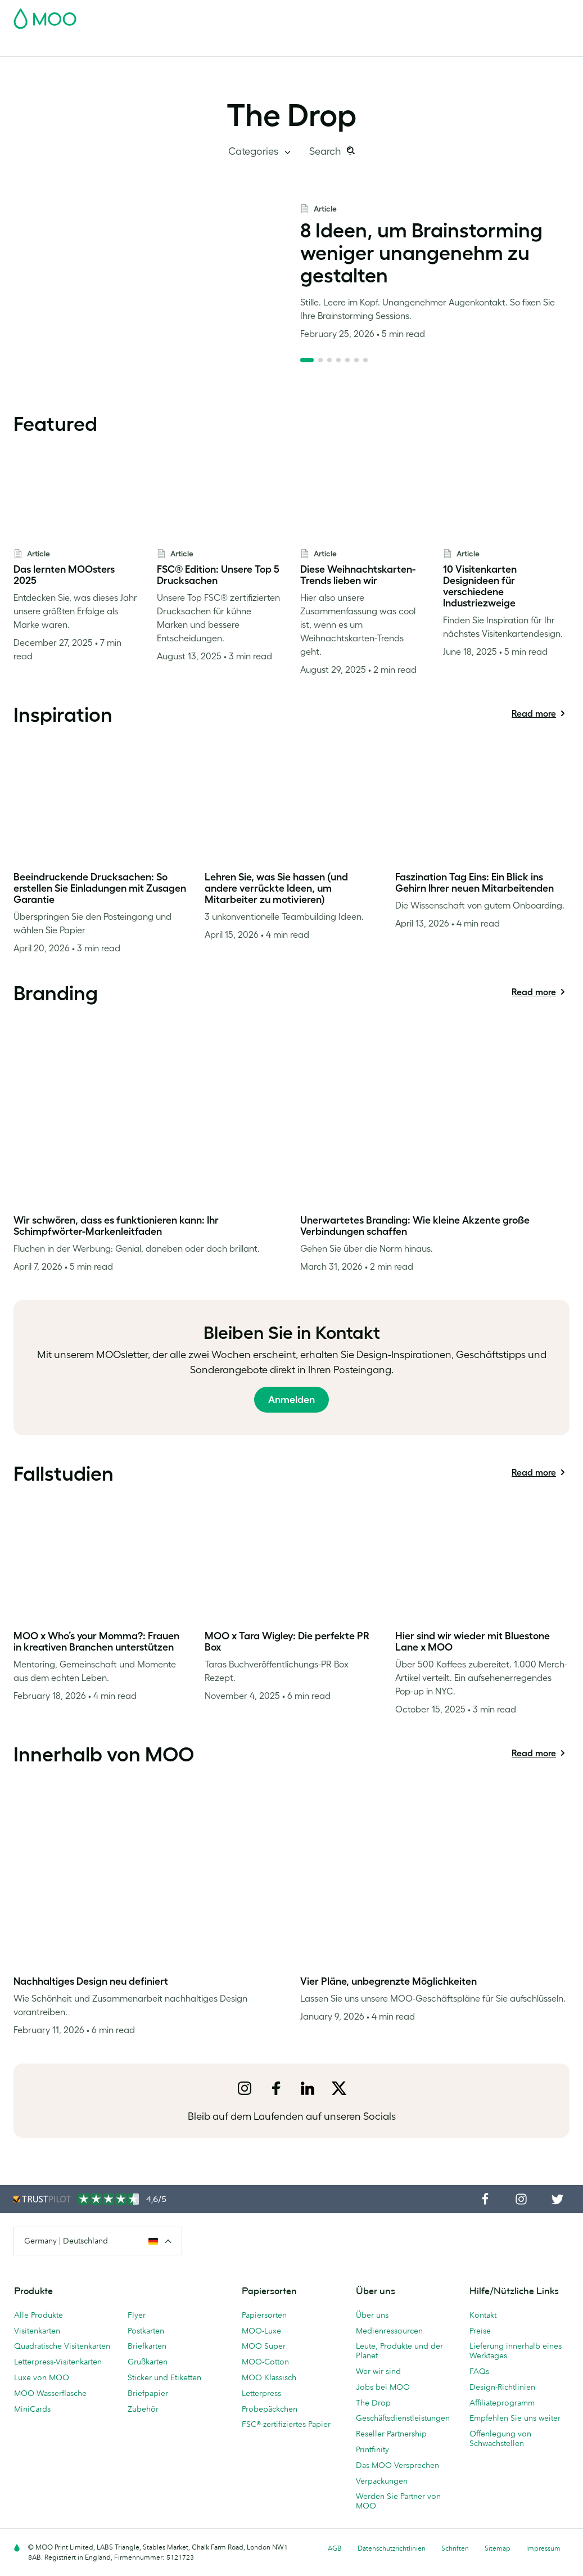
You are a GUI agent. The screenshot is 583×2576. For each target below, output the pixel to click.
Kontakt (482, 2315)
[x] (339, 2088)
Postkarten (93, 46)
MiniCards (32, 2409)
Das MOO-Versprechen (397, 2465)
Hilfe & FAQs (497, 46)
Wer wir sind (378, 2371)
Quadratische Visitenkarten (62, 2346)
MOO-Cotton (265, 2362)
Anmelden (291, 1399)
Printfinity (372, 2449)
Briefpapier (148, 2393)
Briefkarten (147, 2346)
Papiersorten (264, 2315)
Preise (480, 2331)
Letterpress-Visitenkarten (58, 2362)
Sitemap (497, 2548)
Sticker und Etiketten (164, 2377)
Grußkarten (148, 2362)
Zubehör (308, 46)
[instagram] (244, 2088)
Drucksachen (256, 46)
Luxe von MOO (41, 2377)
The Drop (291, 114)
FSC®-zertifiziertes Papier (286, 2424)
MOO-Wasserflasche (50, 2393)
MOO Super (264, 2346)
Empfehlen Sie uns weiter (515, 2418)
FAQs (479, 2371)
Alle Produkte (38, 2315)
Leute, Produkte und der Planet (399, 2351)
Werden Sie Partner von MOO (398, 2501)
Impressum (543, 2548)
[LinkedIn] (307, 2088)
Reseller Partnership (391, 2434)
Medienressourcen (389, 2331)
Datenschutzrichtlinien (392, 2548)
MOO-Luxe (261, 2331)
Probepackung (341, 15)
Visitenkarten (38, 46)
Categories (254, 151)
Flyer (212, 46)
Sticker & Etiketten (158, 46)
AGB (335, 2548)
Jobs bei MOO (383, 2387)
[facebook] (276, 2088)
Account (394, 15)
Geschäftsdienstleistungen (386, 46)
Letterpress (261, 2393)
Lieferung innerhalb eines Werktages (515, 2351)
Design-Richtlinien (502, 2387)
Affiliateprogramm (502, 2403)
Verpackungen (382, 2481)
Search (326, 151)
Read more (533, 715)
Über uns (372, 2315)
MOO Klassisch (269, 2377)
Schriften (455, 2548)
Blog (455, 46)
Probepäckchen (269, 2409)
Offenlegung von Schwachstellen (500, 2438)
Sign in (432, 15)
